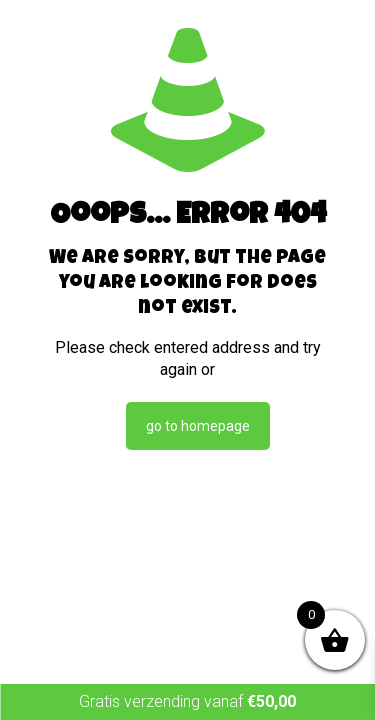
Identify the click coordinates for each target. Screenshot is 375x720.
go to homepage (198, 426)
